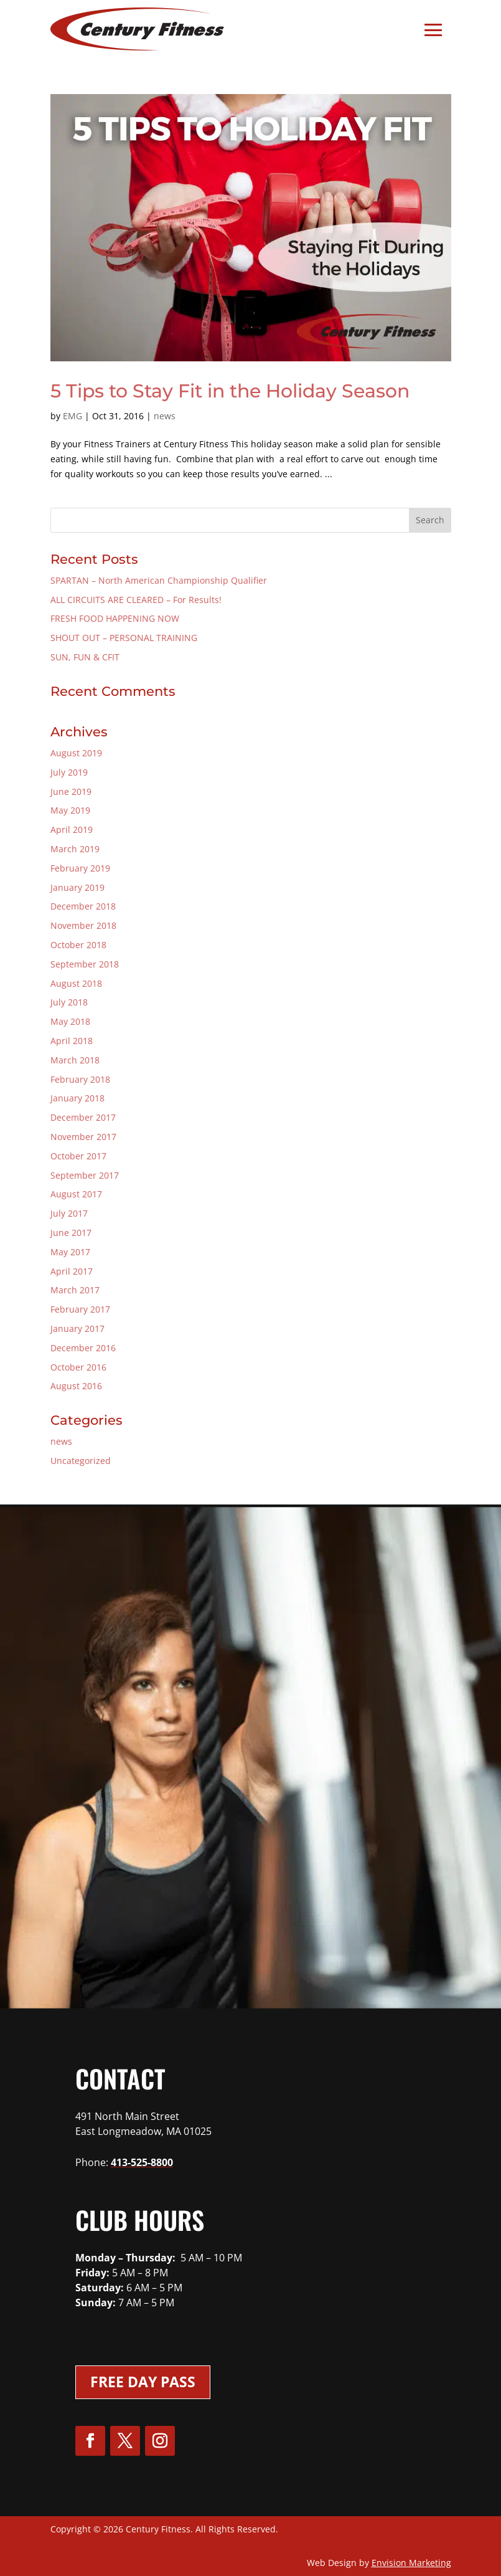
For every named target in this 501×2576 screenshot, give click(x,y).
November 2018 (83, 925)
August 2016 (76, 1386)
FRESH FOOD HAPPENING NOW (114, 618)
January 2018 (77, 1098)
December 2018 (83, 906)
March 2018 (75, 1060)
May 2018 (70, 1021)
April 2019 (71, 829)
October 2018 (78, 945)
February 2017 (80, 1309)
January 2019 (77, 887)
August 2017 (76, 1194)
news (165, 416)
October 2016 (78, 1367)
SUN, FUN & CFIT (84, 657)
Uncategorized (80, 1460)
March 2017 (75, 1290)
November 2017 (83, 1137)
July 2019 (69, 772)
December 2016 (83, 1348)
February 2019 (80, 868)
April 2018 (71, 1041)
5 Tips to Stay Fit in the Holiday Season (230, 390)
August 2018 (76, 983)
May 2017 (70, 1252)
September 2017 (84, 1175)
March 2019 (75, 849)
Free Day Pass (142, 2382)
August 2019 (76, 753)
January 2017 (77, 1328)
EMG (72, 416)
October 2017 (78, 1156)
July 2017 (69, 1213)
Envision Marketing (411, 2563)
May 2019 (70, 810)
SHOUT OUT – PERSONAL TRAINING (123, 638)
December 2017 (83, 1117)
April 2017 (71, 1271)
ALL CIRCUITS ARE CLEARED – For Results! (136, 600)
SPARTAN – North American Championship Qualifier (158, 580)
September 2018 (84, 964)
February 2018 (80, 1079)
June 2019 (70, 791)
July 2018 (69, 1002)
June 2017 (70, 1232)
